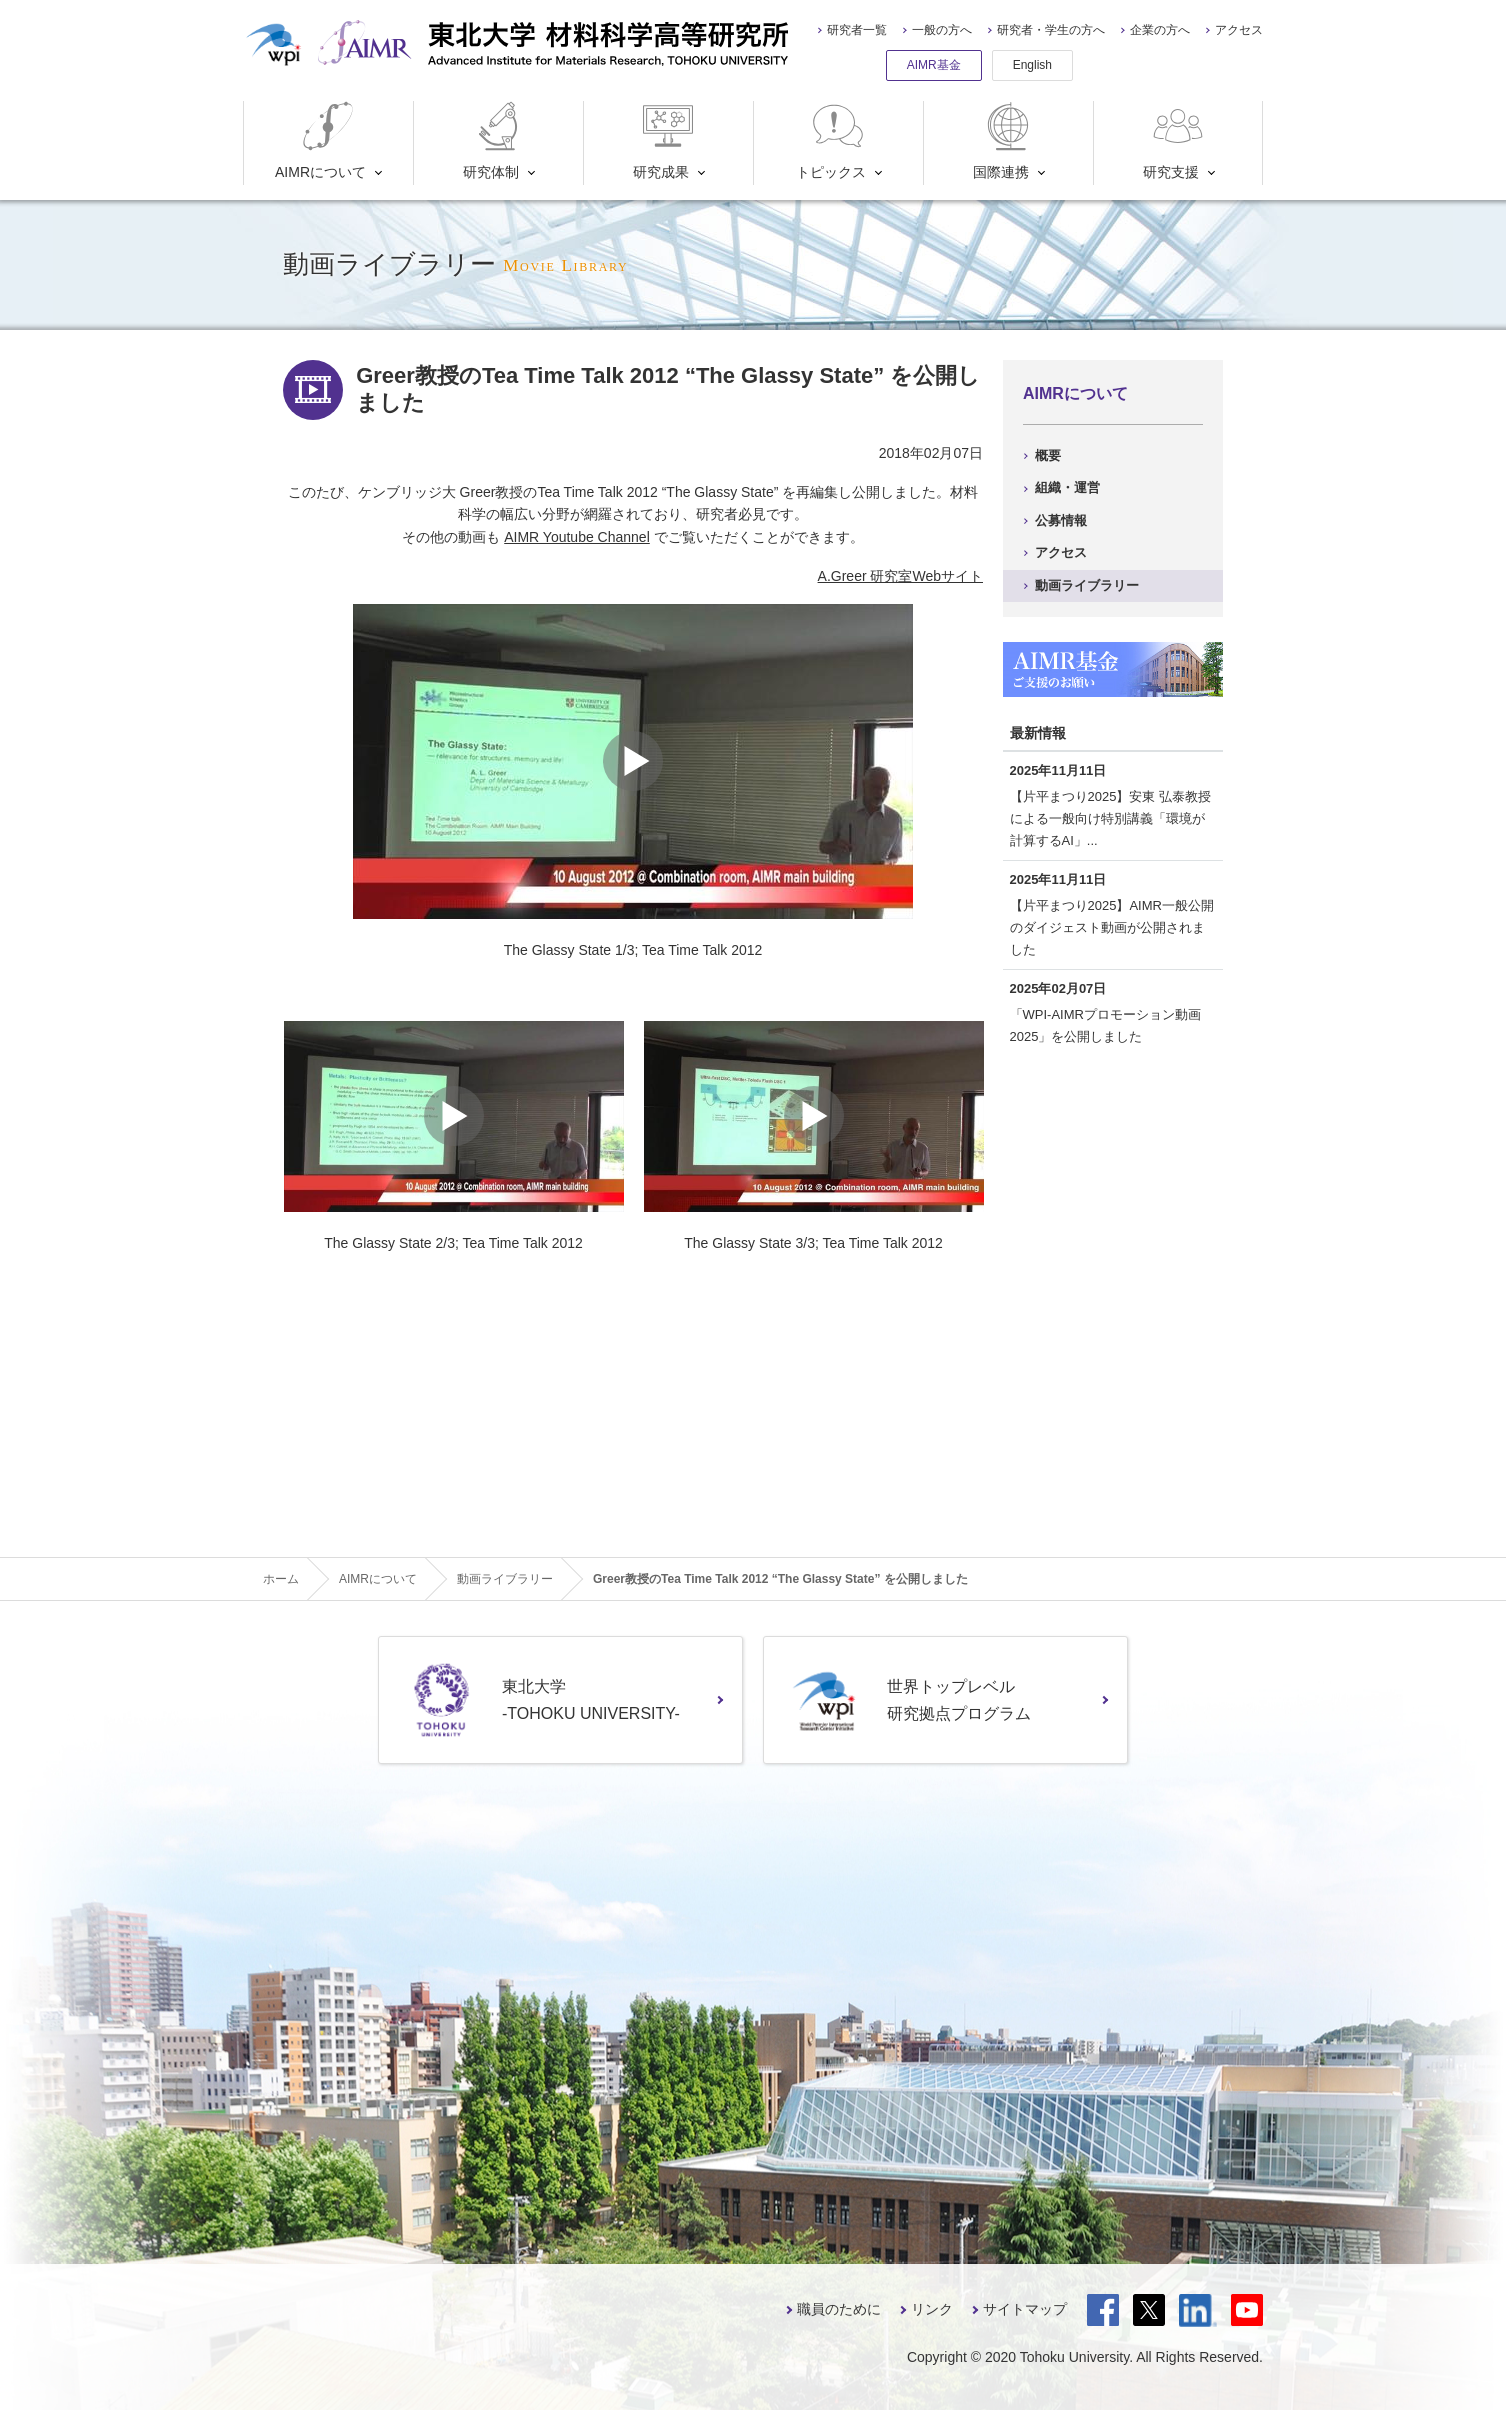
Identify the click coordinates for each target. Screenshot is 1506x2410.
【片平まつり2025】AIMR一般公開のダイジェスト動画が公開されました (1112, 927)
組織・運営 (1067, 487)
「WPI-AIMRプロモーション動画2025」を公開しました (1105, 1025)
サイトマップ (1025, 2309)
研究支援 (1175, 140)
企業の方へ (1160, 30)
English (1032, 65)
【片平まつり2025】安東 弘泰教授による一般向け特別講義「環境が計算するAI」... (1111, 818)
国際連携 (1005, 140)
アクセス (1239, 30)
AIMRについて (320, 140)
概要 (1048, 455)
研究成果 (665, 140)
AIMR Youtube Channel (577, 537)
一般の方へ (942, 30)
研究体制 (495, 140)
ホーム (281, 1579)
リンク (932, 2309)
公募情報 (1061, 520)
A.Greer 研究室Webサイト (900, 576)
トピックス (832, 140)
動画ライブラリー (1087, 585)
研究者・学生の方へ (1051, 30)
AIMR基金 (934, 65)
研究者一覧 (857, 30)
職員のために (839, 2309)
